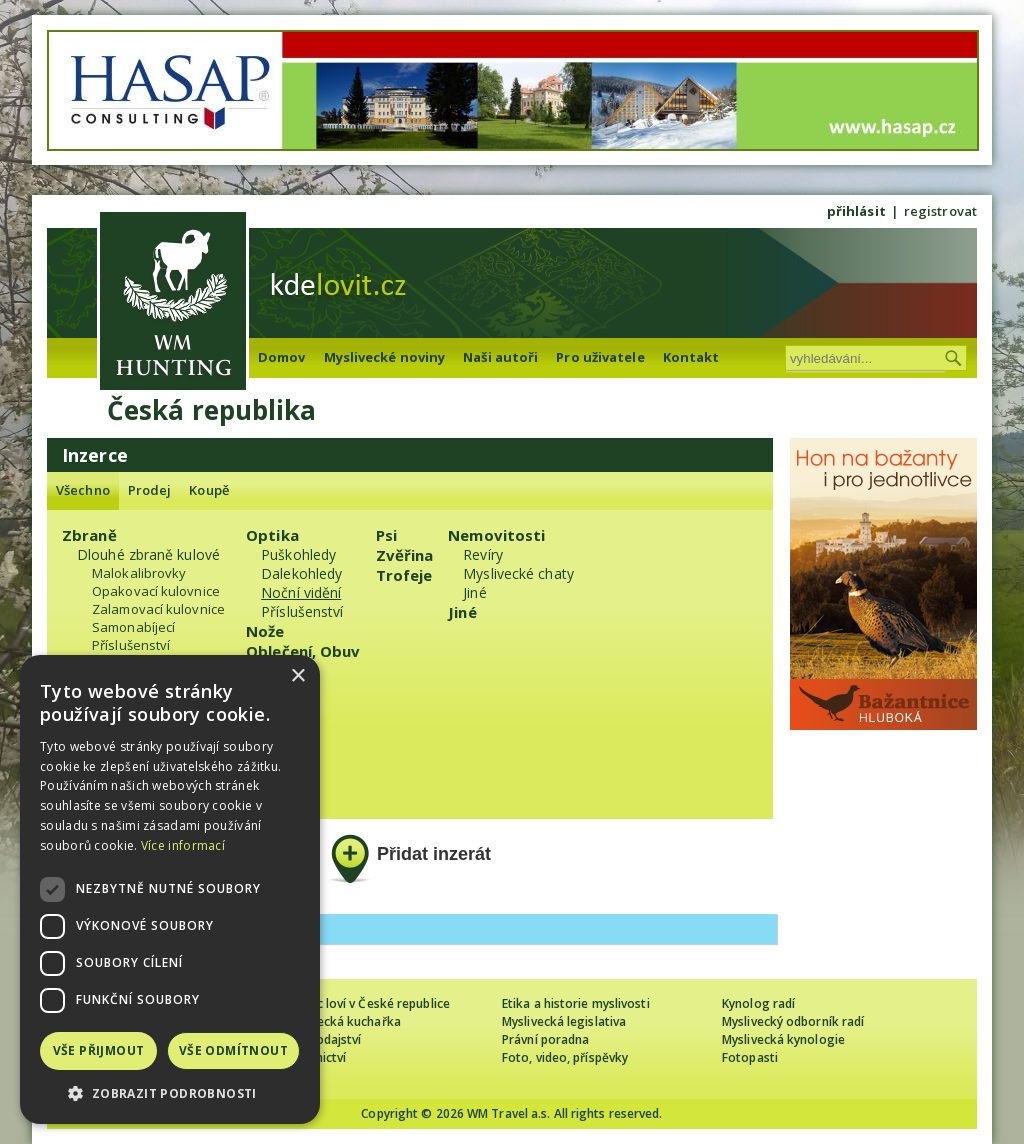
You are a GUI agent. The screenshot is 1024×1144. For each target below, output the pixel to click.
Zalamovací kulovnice (158, 609)
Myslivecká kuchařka (341, 1021)
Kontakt (691, 357)
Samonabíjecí (133, 627)
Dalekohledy (301, 573)
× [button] (297, 676)
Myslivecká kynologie (783, 1039)
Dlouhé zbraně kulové (148, 554)
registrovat (940, 211)
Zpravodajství (321, 1039)
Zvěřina (405, 555)
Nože (265, 631)
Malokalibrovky (139, 573)
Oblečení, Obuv (303, 651)
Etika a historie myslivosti (576, 1003)
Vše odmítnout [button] (233, 1050)
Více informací (183, 845)
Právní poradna (545, 1039)
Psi (386, 535)
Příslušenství (131, 645)
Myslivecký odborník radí (793, 1021)
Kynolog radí (758, 1003)
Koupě (209, 490)
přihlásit (856, 211)
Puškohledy (298, 554)
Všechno (83, 490)
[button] (170, 1093)
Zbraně (89, 535)
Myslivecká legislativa (564, 1021)
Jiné (474, 592)
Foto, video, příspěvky (565, 1057)
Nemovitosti (496, 535)
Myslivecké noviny (385, 357)
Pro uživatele (600, 357)
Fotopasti (750, 1057)
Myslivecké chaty (518, 573)
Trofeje (404, 575)
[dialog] (170, 889)
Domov (282, 357)
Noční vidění (301, 592)
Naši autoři (500, 357)
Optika (272, 535)
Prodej (150, 490)
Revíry (483, 554)
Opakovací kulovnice (156, 591)
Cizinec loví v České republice (366, 1003)
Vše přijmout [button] (99, 1050)
